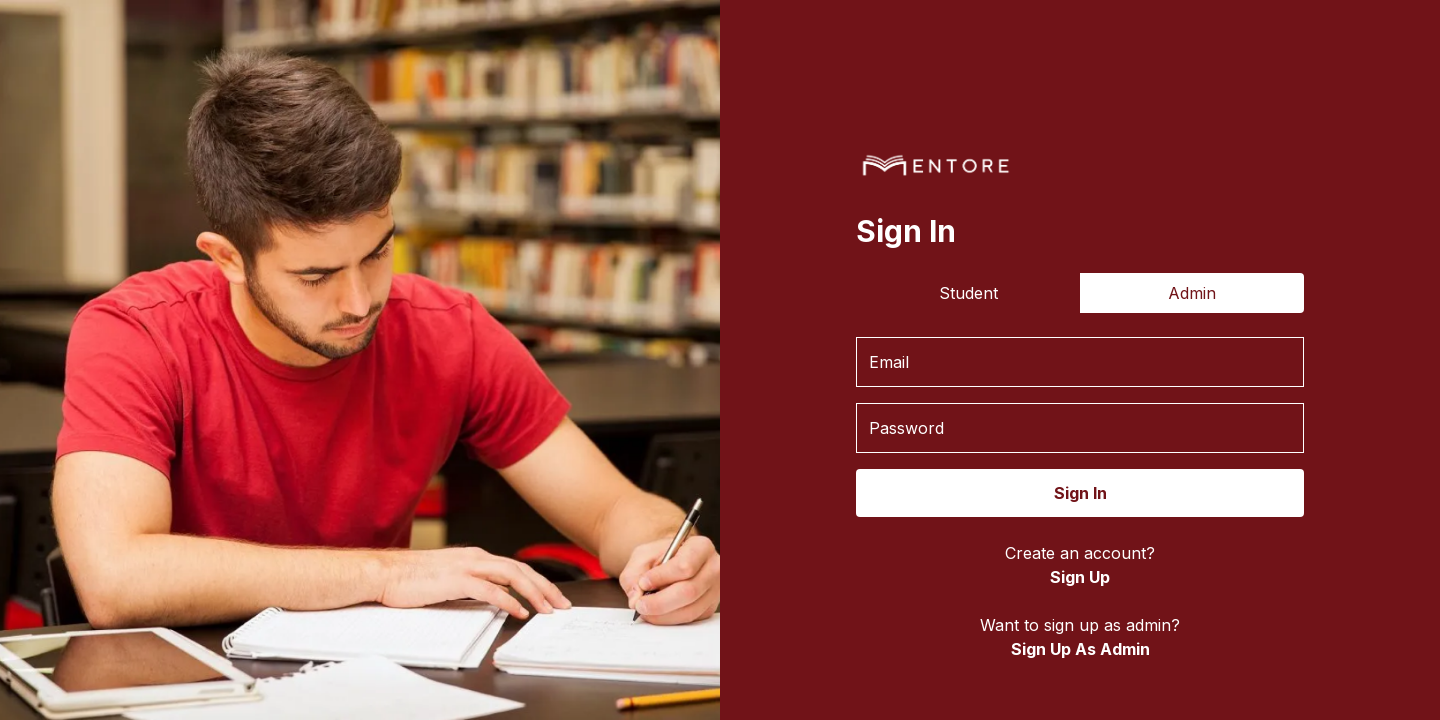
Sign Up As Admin (1080, 649)
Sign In (1080, 493)
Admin (1192, 293)
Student (968, 293)
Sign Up (1080, 577)
